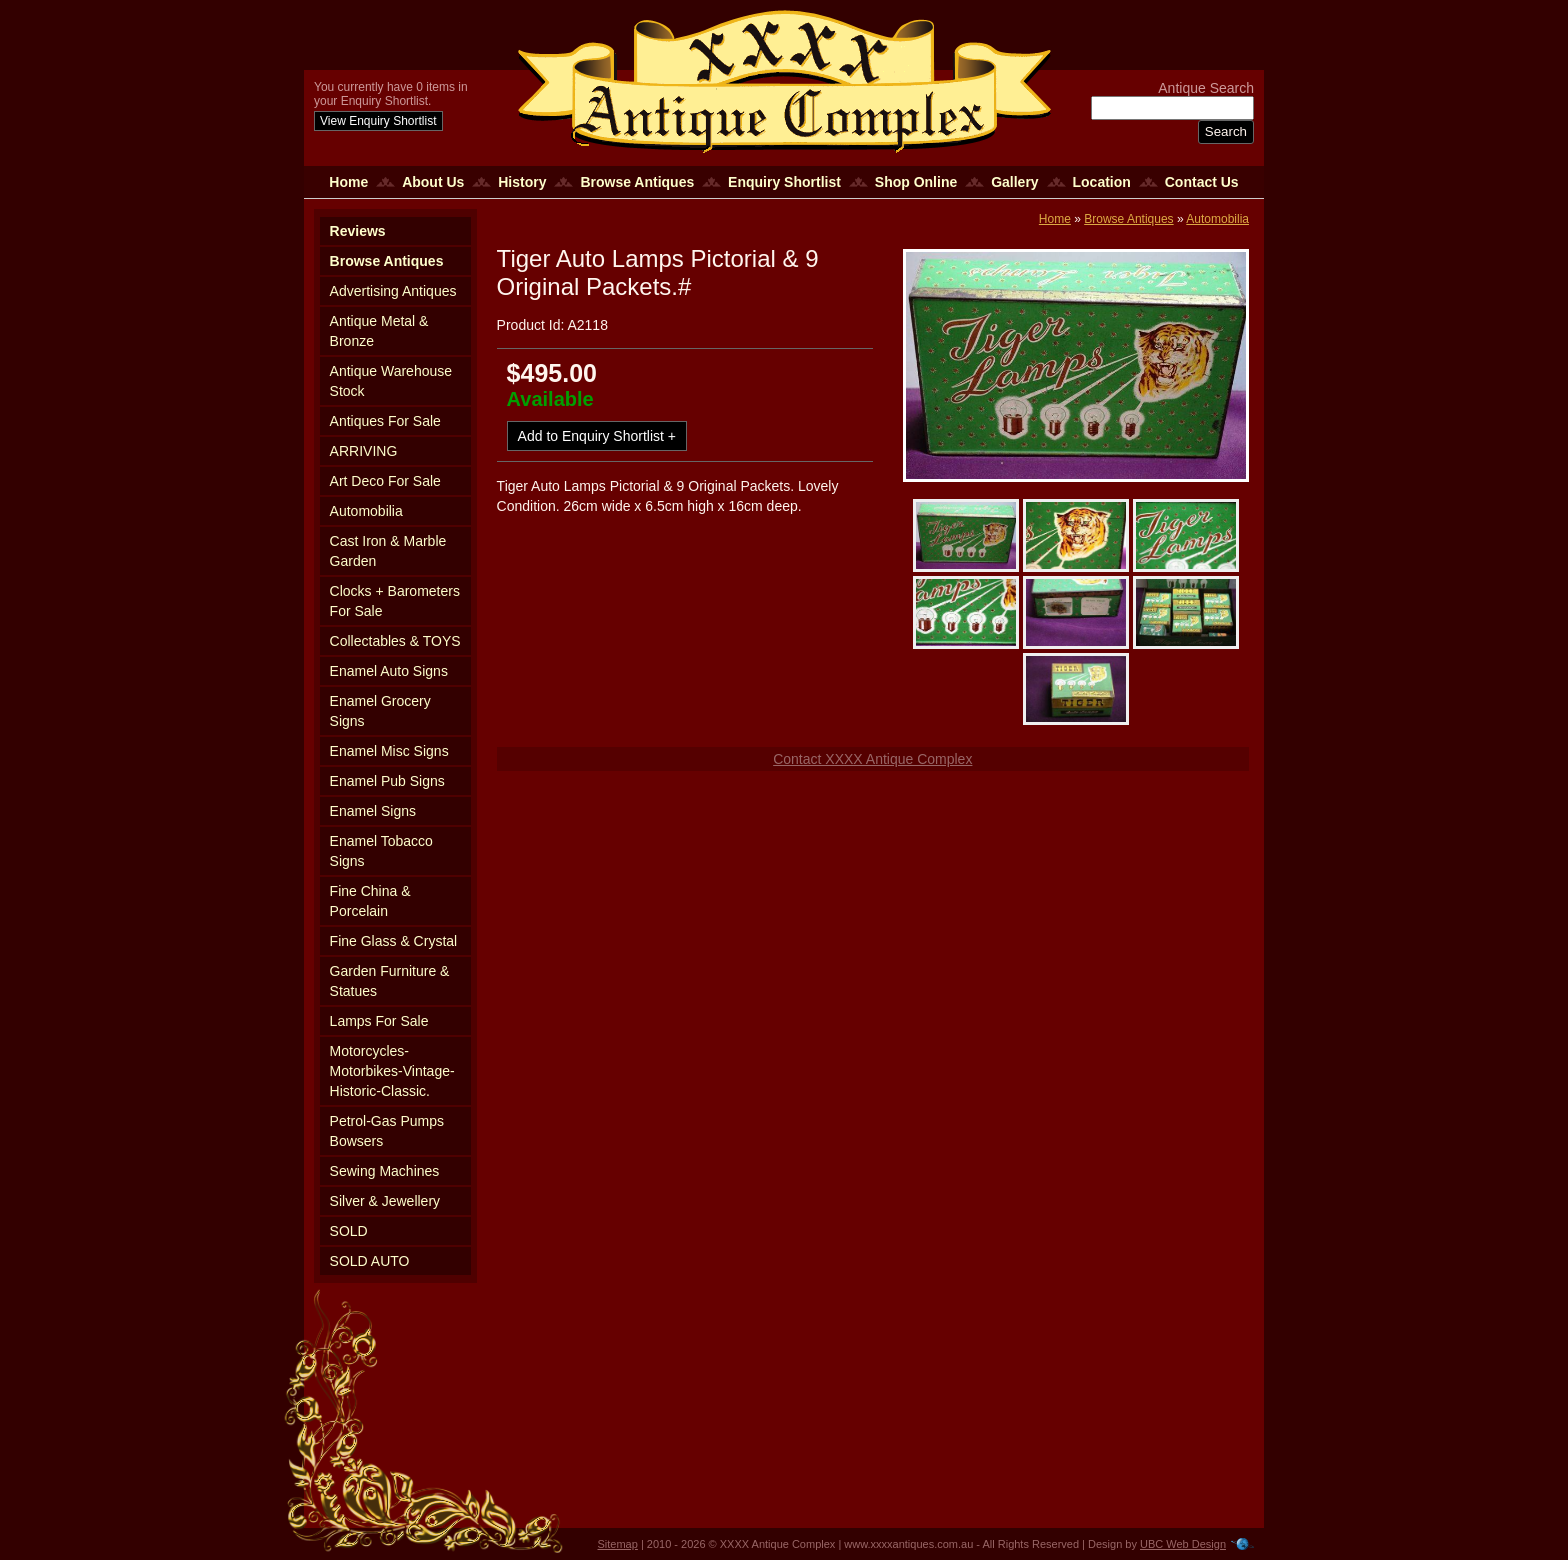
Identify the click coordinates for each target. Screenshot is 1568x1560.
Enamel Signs (373, 811)
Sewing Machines (385, 1171)
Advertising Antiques (393, 291)
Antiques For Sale (385, 421)
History (522, 182)
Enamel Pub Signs (387, 781)
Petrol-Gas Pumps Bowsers (387, 1131)
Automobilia (366, 511)
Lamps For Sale (379, 1021)
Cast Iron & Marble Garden (388, 551)
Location (1102, 182)
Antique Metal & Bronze (379, 331)
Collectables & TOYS (395, 641)
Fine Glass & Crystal (394, 941)
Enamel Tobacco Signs (381, 851)
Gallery (1014, 182)
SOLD (349, 1231)
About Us (433, 182)
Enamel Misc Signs (389, 751)
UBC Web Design (1183, 1544)
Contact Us (1202, 182)
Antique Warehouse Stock (391, 381)
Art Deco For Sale (385, 481)
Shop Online (916, 182)
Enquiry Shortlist (784, 182)
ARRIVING (364, 451)
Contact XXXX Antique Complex (872, 759)
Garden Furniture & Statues (390, 981)
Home (348, 182)
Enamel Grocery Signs (380, 711)
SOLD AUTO (370, 1261)
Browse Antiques (637, 182)
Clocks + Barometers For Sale (395, 601)
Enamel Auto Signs (389, 671)
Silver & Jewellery (385, 1201)
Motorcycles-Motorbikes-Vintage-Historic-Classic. (392, 1071)
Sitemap (618, 1544)
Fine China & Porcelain (370, 901)
